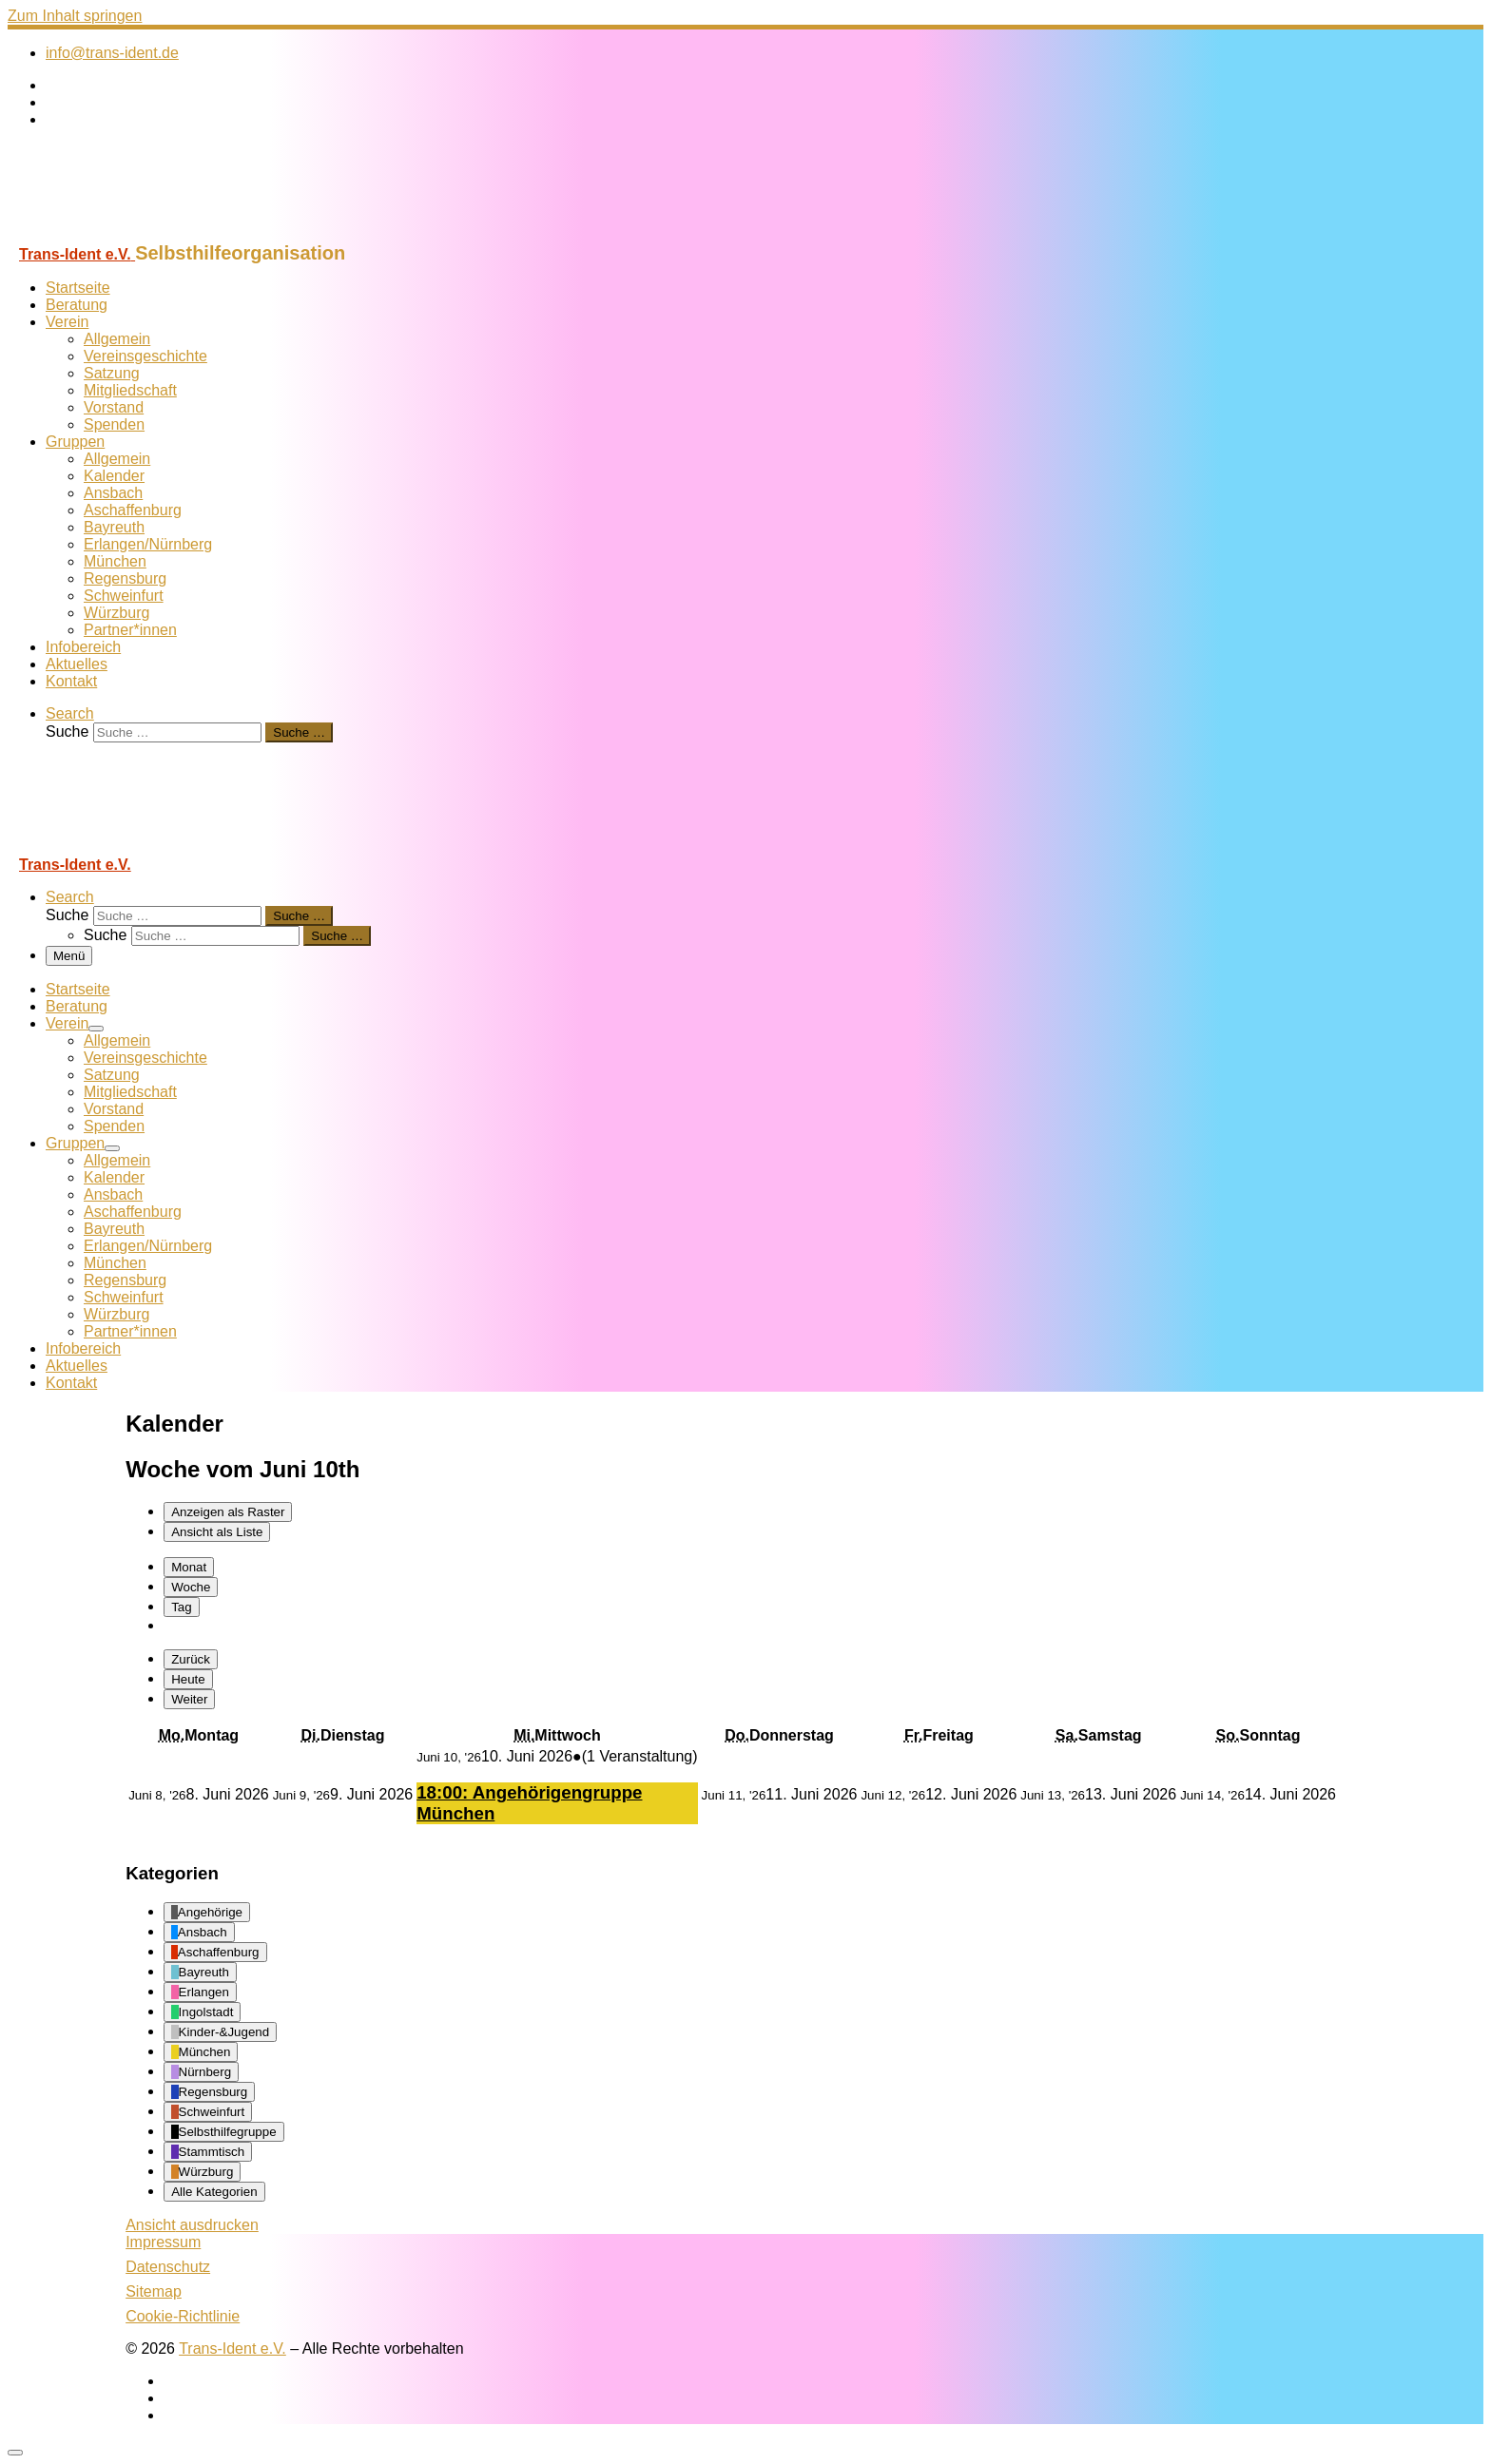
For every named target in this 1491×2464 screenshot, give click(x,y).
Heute (188, 1679)
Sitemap (154, 2291)
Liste (216, 1532)
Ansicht (192, 2225)
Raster (227, 1512)
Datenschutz (168, 2267)
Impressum (163, 2242)
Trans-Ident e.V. (232, 2348)
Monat (188, 1567)
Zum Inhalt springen (75, 16)
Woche (190, 1587)
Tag (181, 1607)
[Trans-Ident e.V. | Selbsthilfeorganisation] (126, 233)
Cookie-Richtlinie (183, 2316)
